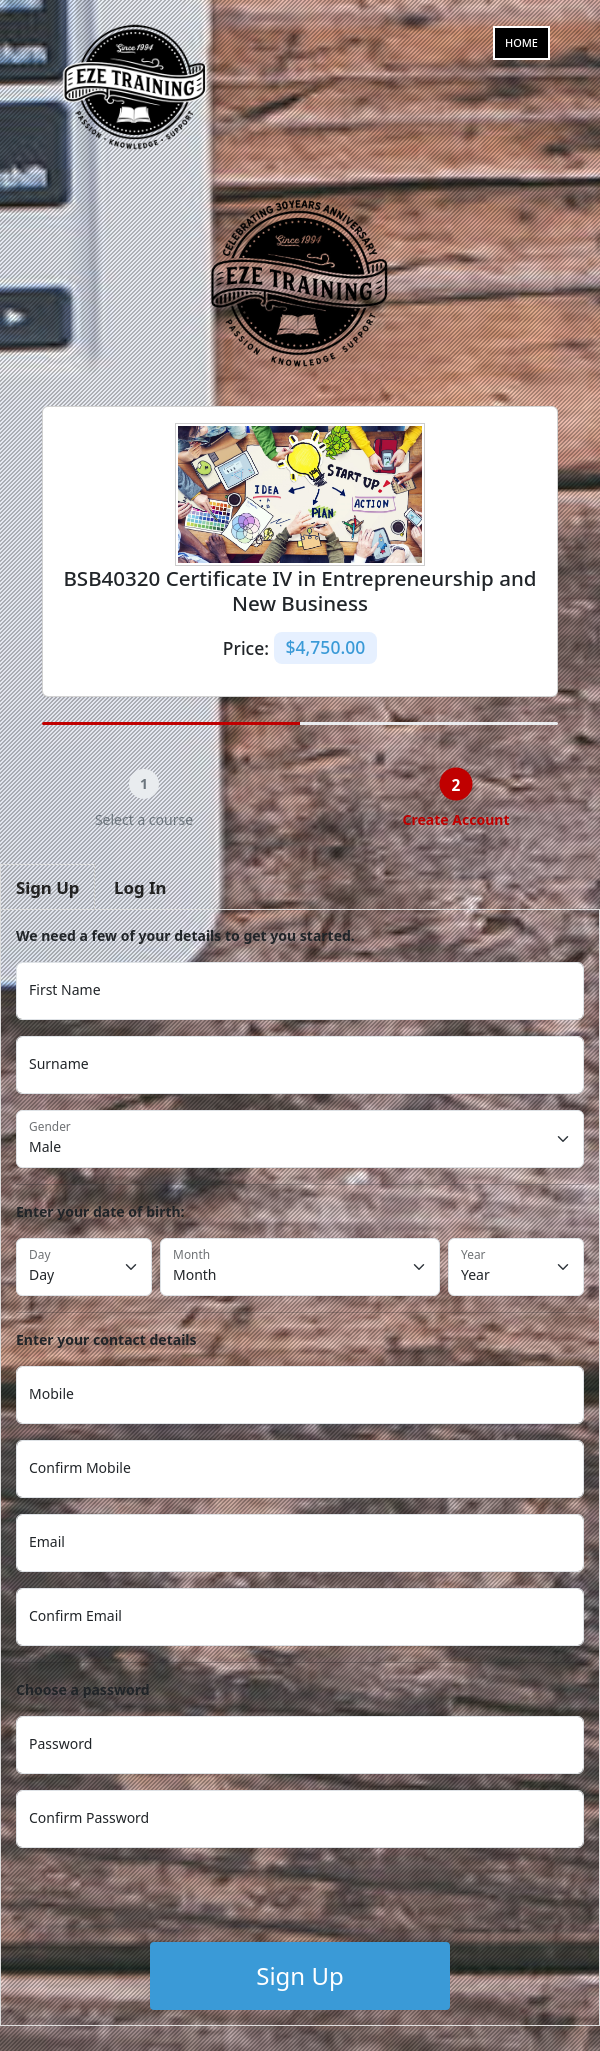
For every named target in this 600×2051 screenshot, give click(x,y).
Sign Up (300, 1975)
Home (521, 42)
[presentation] (168, 1903)
